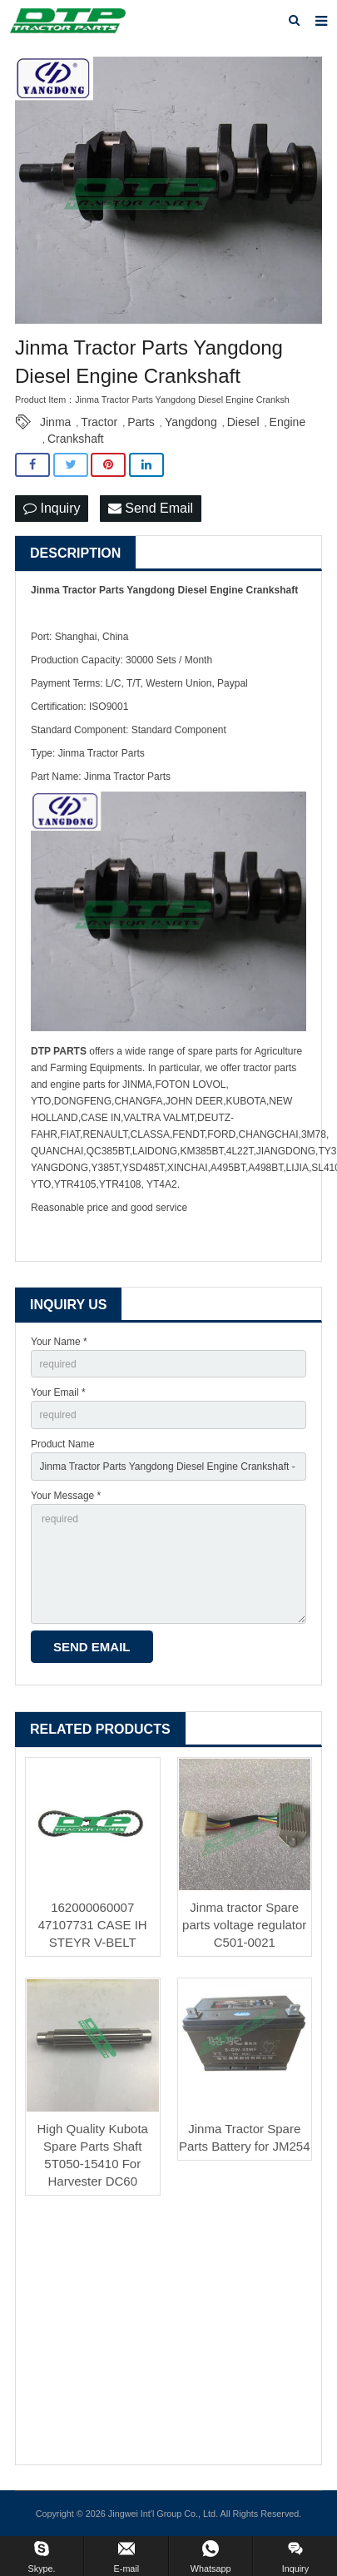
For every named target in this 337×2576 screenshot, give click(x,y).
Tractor (99, 422)
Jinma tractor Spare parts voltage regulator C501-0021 (244, 1924)
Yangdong (191, 422)
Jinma (55, 422)
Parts (141, 422)
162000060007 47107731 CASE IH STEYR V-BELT (92, 1924)
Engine (288, 422)
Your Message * (66, 1495)
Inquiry (51, 508)
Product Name (63, 1444)
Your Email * (58, 1392)
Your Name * (59, 1342)
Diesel (243, 422)
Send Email (150, 508)
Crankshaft (75, 438)
